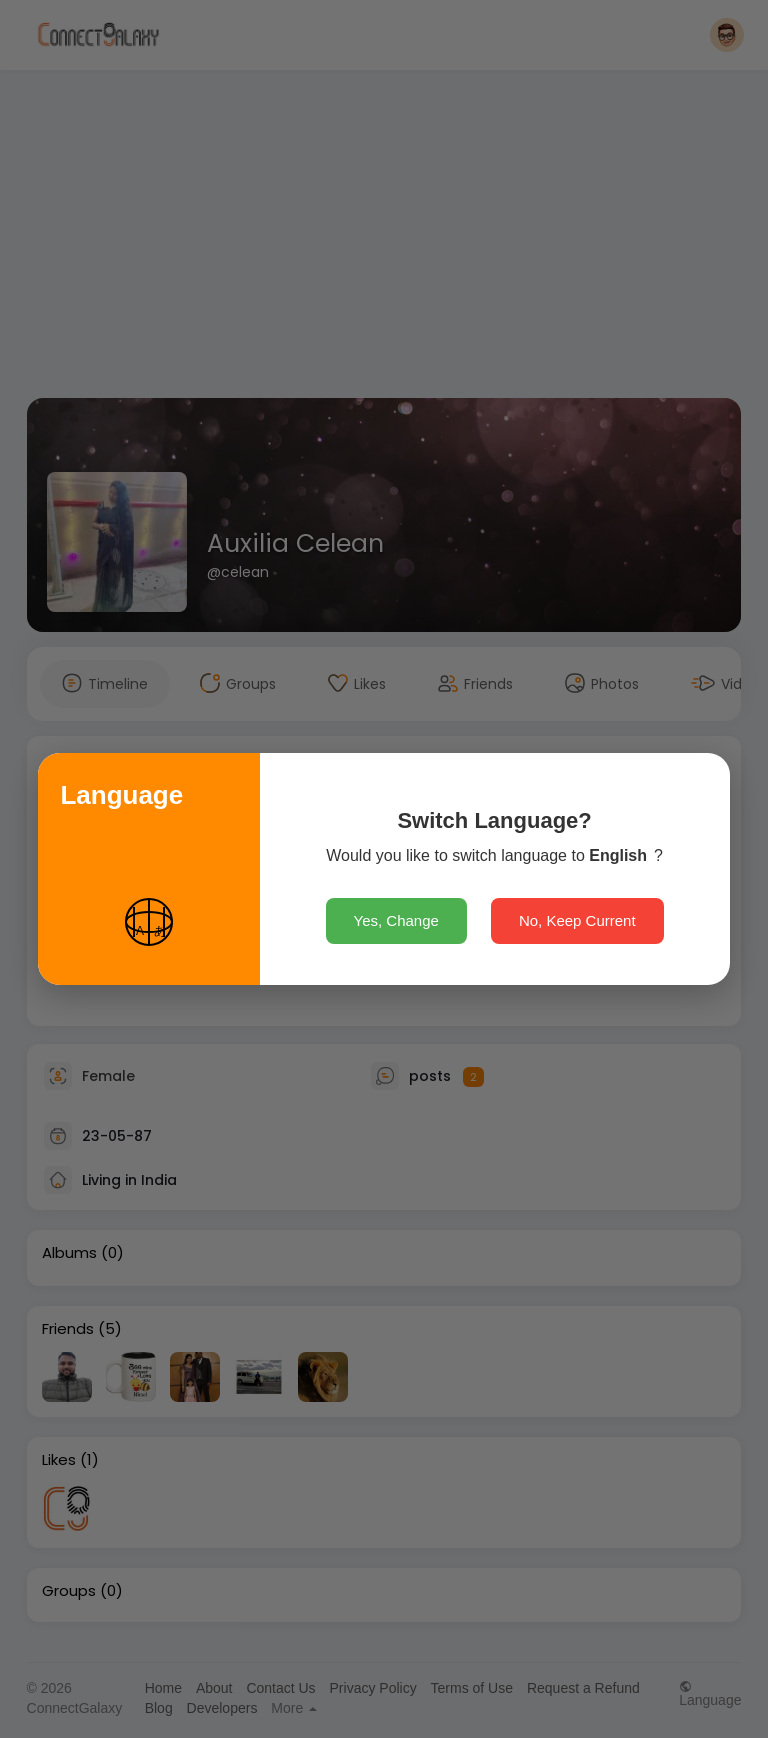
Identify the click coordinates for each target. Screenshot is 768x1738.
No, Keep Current (577, 920)
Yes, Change (396, 920)
